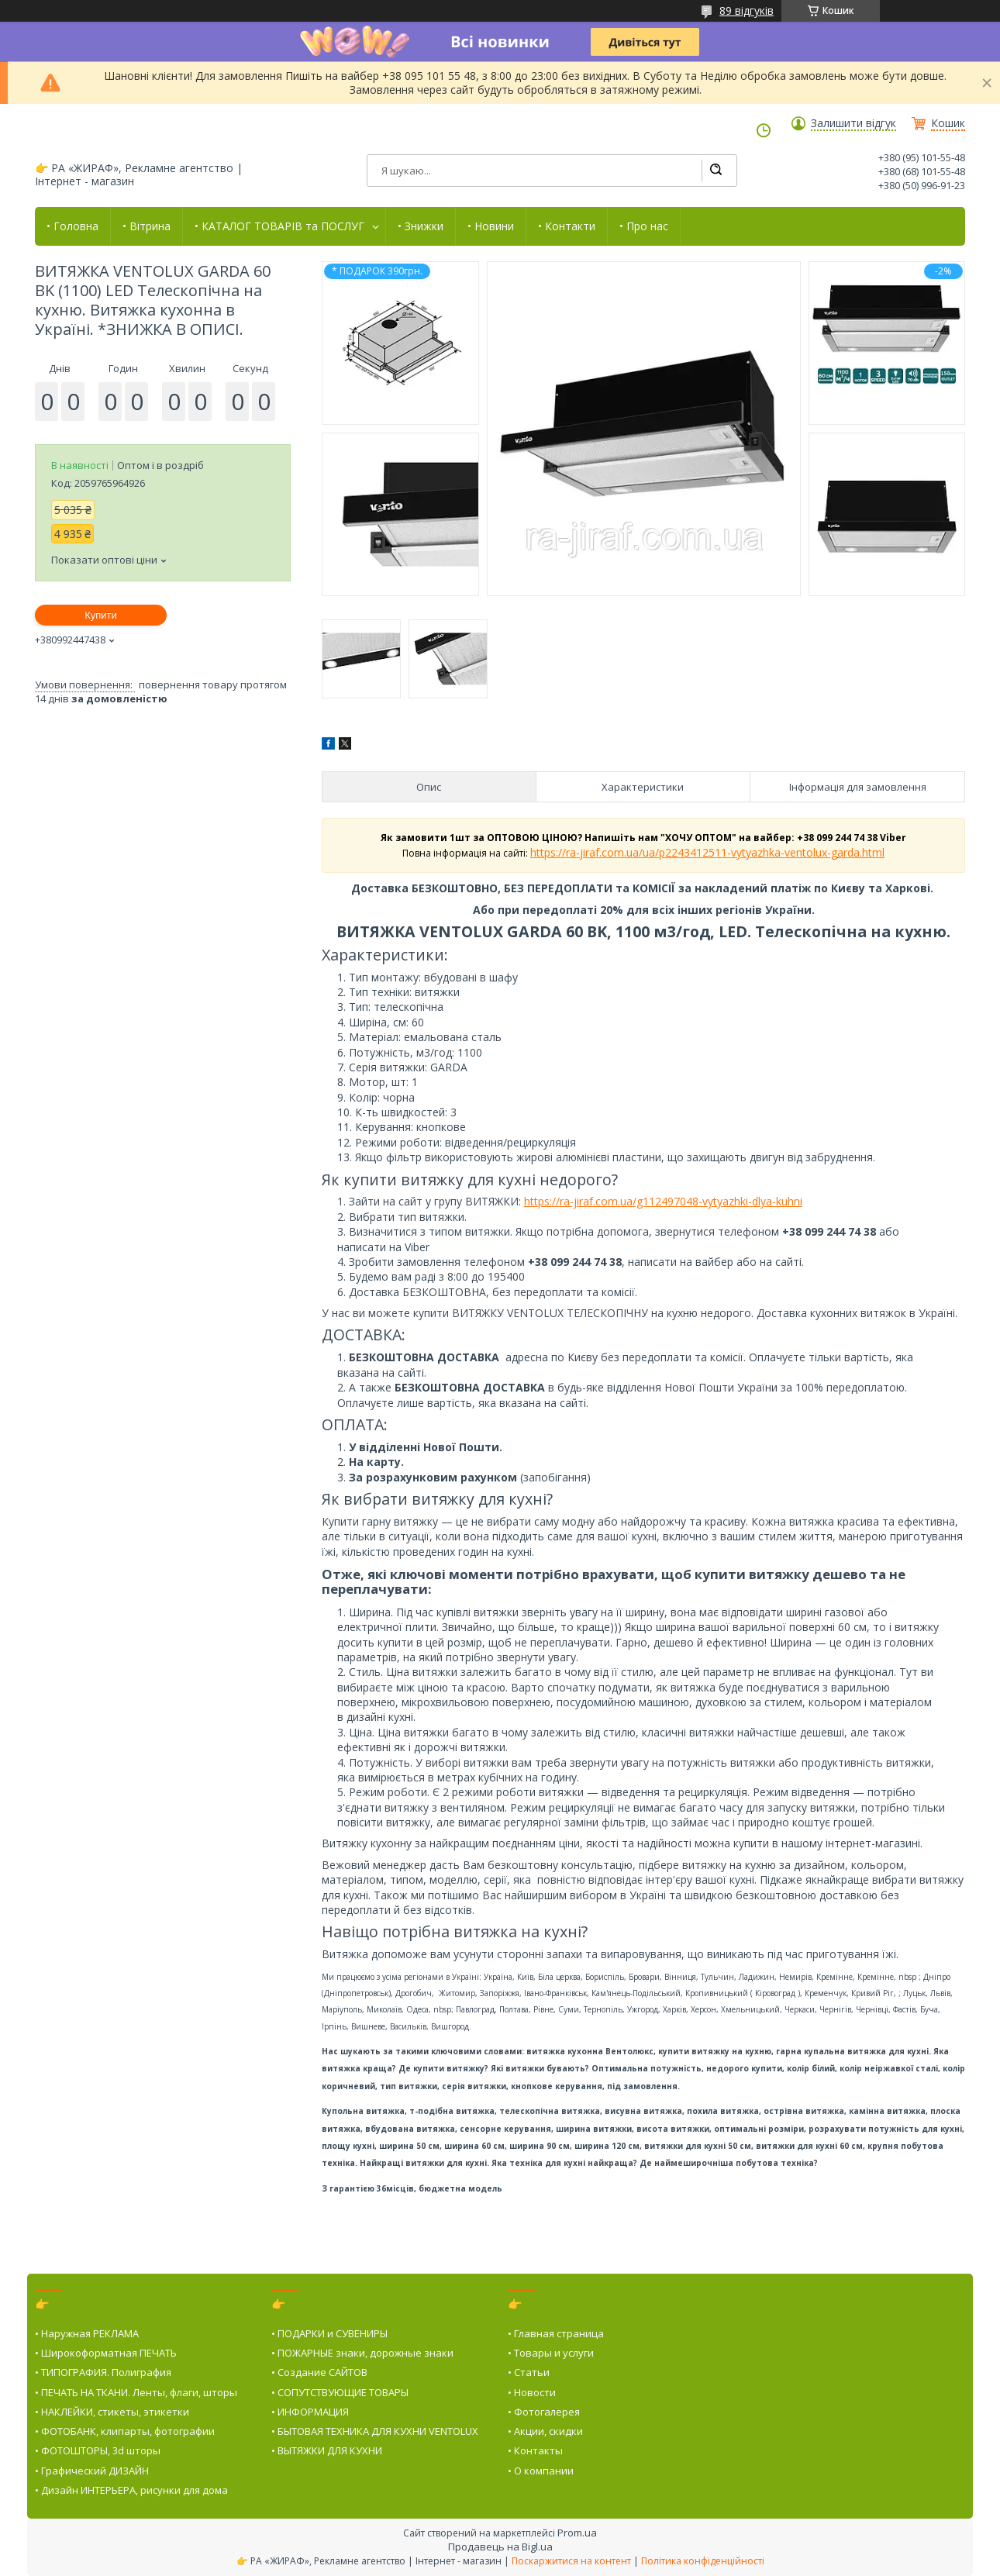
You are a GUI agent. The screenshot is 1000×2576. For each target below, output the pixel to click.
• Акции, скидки (545, 2431)
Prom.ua (577, 2533)
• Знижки (420, 226)
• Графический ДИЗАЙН (92, 2471)
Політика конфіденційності (702, 2560)
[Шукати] (715, 170)
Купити (100, 615)
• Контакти (566, 226)
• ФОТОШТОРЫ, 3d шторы (97, 2450)
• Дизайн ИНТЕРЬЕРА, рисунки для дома (131, 2490)
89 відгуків (746, 10)
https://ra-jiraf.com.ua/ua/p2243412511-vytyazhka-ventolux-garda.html (707, 852)
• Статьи (529, 2372)
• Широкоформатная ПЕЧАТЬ (106, 2353)
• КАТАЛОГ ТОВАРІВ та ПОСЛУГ (279, 226)
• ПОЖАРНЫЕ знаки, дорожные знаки (362, 2353)
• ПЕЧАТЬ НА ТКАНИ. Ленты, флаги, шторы (136, 2392)
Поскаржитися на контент (571, 2560)
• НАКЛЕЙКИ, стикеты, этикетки (112, 2412)
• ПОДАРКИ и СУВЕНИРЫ (329, 2333)
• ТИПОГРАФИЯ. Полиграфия (103, 2372)
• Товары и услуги (551, 2353)
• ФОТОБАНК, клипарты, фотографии (125, 2431)
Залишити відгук (853, 123)
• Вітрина (146, 226)
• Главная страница (556, 2333)
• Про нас (643, 226)
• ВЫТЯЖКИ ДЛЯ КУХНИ (326, 2450)
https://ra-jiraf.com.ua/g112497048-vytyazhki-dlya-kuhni (663, 1201)
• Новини (490, 226)
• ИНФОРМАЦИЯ (310, 2412)
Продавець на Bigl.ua (500, 2547)
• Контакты (535, 2450)
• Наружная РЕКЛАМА (87, 2333)
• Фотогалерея (544, 2412)
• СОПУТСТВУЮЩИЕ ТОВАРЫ (340, 2392)
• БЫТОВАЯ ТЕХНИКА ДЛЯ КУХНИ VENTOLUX (374, 2431)
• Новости (532, 2392)
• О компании (541, 2471)
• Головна (72, 226)
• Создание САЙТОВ (319, 2372)
